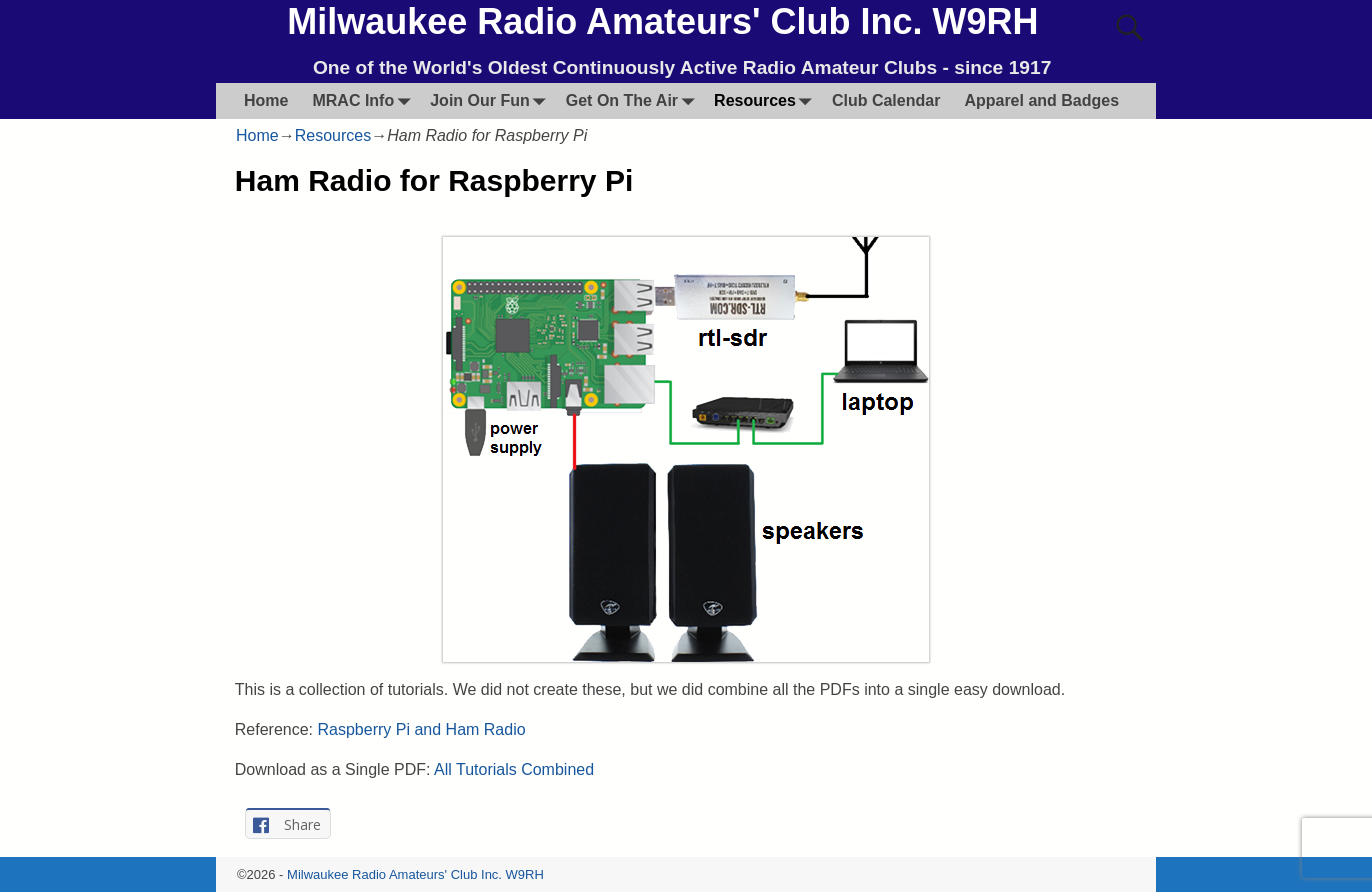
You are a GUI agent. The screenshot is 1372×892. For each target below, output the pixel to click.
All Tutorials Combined (514, 769)
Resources (767, 100)
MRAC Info (365, 100)
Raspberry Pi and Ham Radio (422, 729)
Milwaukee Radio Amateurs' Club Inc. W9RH (662, 21)
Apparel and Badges (1041, 100)
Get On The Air (634, 100)
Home (266, 100)
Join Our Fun (492, 100)
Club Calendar (886, 100)
